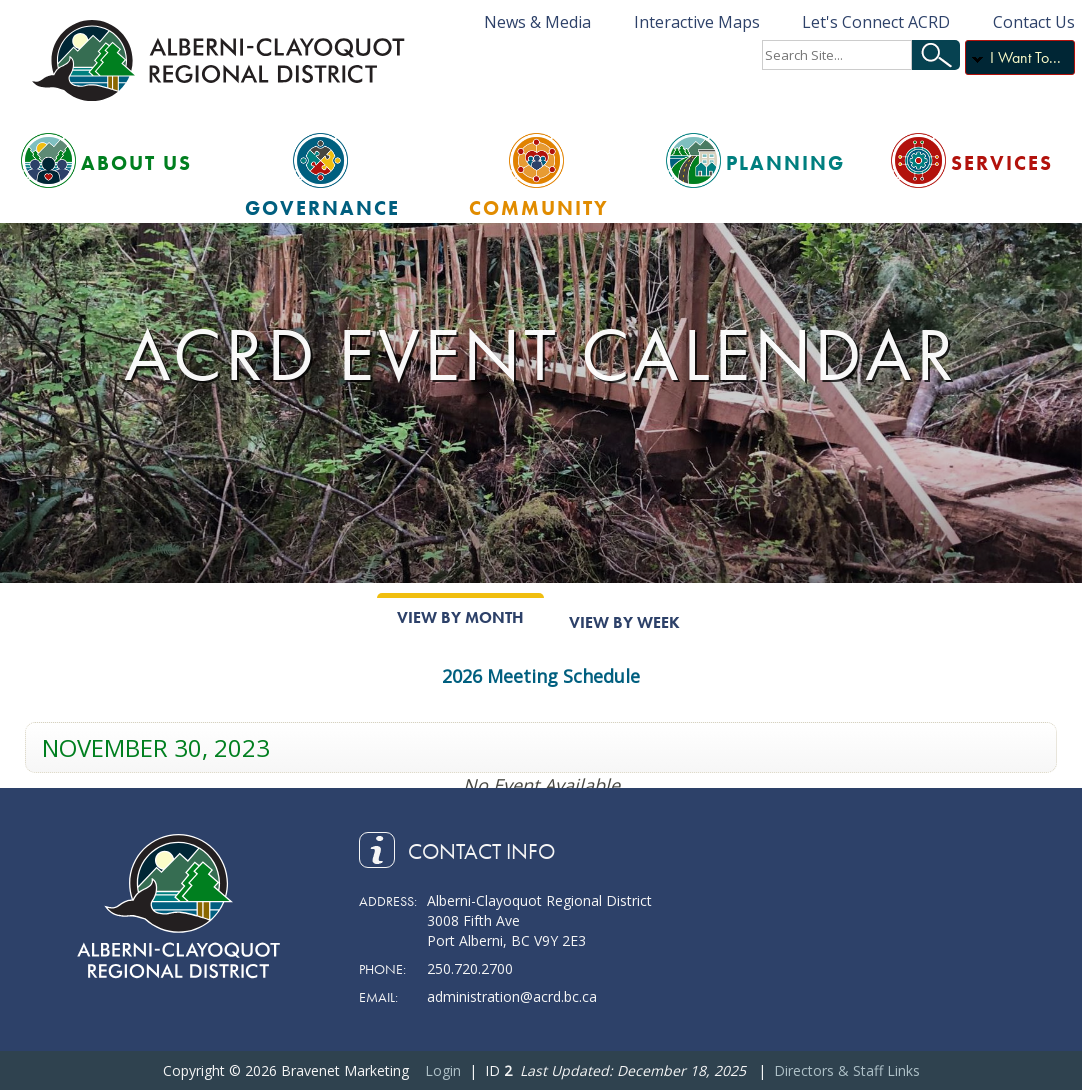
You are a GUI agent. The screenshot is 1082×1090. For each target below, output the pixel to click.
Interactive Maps (697, 22)
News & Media (537, 22)
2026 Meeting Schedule (541, 676)
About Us (136, 163)
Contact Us (1034, 22)
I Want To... (1025, 57)
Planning (785, 163)
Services (1002, 163)
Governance (322, 208)
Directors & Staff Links (847, 1070)
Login (443, 1070)
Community (539, 208)
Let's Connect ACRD (876, 22)
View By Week (624, 622)
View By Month (460, 617)
